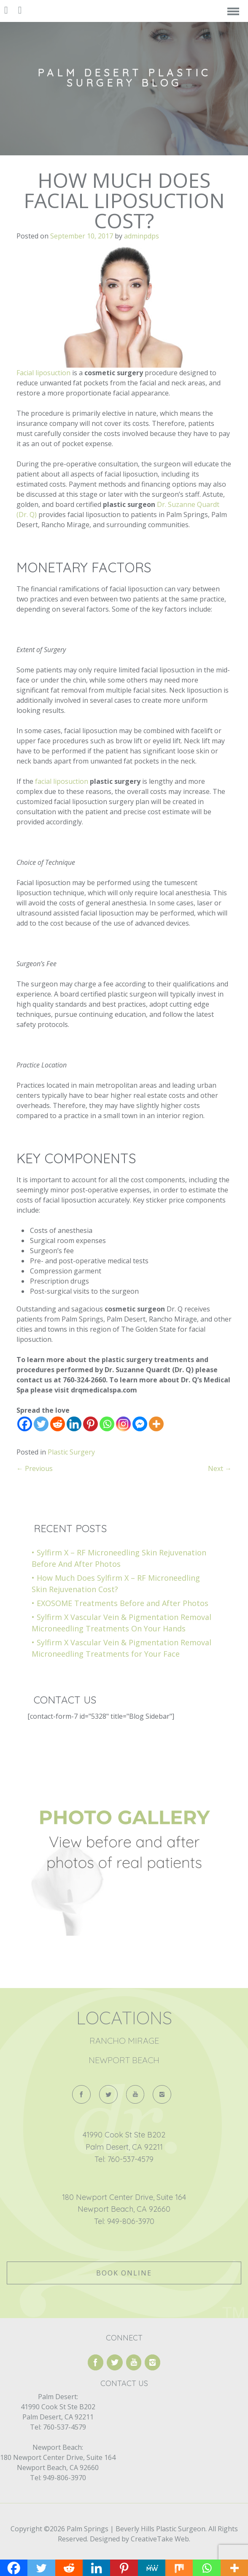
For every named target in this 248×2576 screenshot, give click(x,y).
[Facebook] (24, 1424)
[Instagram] (123, 1424)
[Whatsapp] (107, 1424)
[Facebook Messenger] (139, 1424)
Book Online (124, 2273)
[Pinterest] (90, 1424)
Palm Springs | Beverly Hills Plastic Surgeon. (136, 2528)
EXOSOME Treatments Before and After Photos (122, 1603)
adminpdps (141, 236)
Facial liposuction (43, 372)
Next (220, 1468)
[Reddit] (57, 1424)
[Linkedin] (74, 1424)
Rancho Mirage (124, 2040)
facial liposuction (61, 781)
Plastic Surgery (71, 1452)
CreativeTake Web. (160, 2538)
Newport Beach (124, 2060)
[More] (156, 1424)
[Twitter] (41, 1424)
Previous (34, 1468)
